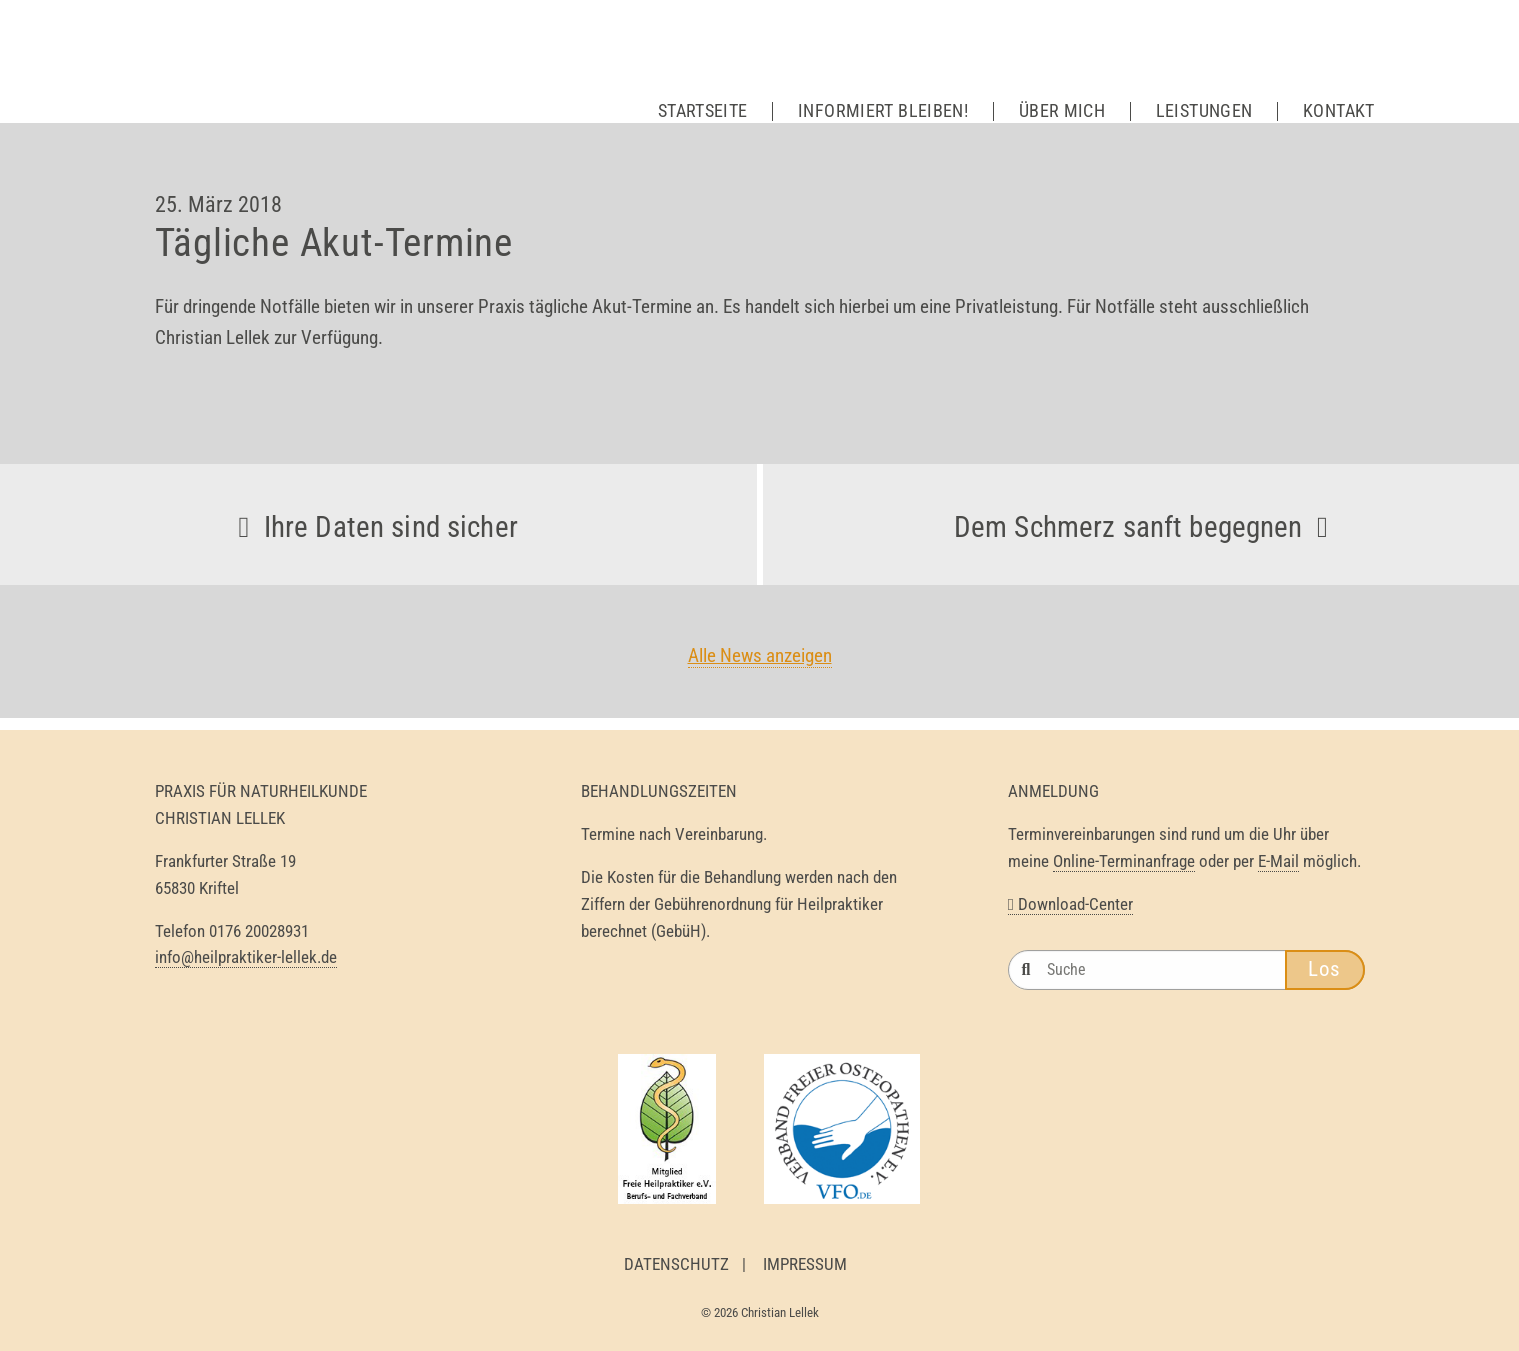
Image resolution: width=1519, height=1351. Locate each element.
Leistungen (1204, 111)
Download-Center (1070, 904)
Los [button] (1324, 969)
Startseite (703, 111)
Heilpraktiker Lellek (315, 80)
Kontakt (1339, 111)
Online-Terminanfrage (1124, 861)
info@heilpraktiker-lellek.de (246, 957)
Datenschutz (676, 1264)
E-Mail (1278, 861)
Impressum (805, 1264)
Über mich (1062, 111)
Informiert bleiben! (883, 111)
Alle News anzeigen (760, 655)
